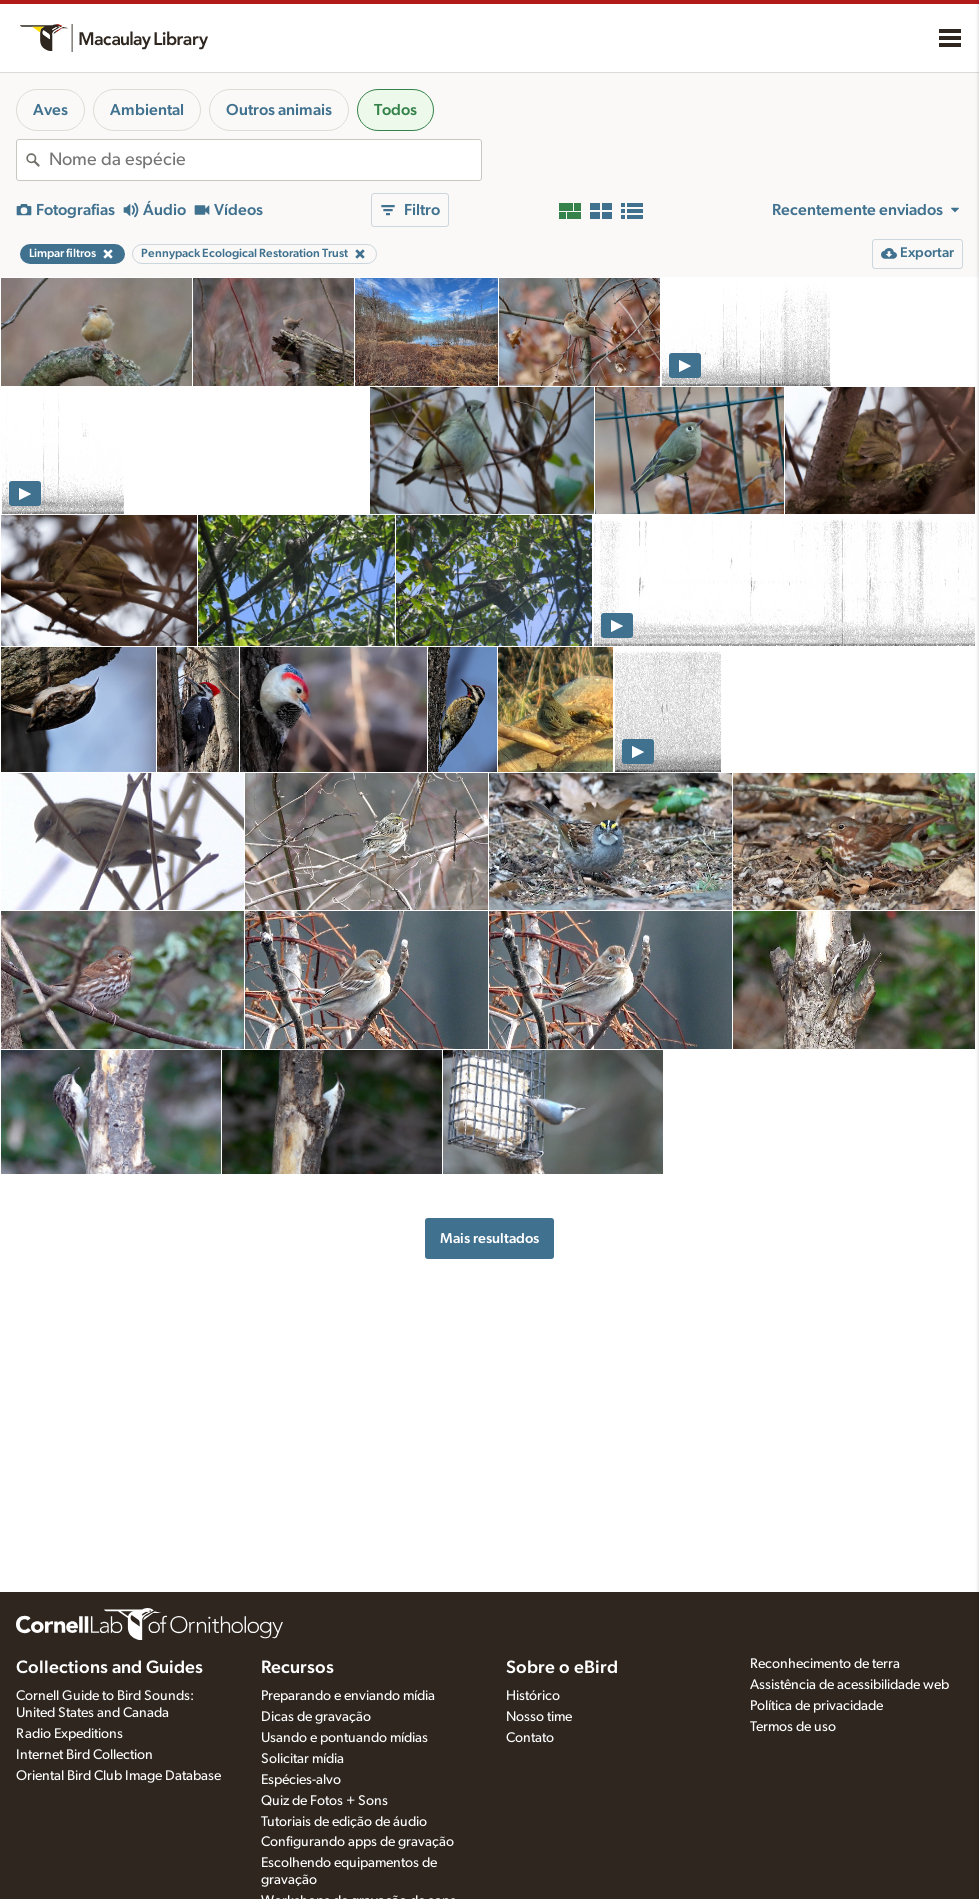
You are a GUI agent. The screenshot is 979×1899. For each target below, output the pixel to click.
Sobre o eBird (562, 1668)
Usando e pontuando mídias (344, 1738)
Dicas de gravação (316, 1717)
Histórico (533, 1696)
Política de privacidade (816, 1706)
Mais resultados (489, 1238)
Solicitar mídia (302, 1759)
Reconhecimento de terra (825, 1664)
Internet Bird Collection (84, 1755)
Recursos (297, 1668)
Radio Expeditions (69, 1734)
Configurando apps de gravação (357, 1842)
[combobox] (265, 160)
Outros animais (279, 110)
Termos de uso (793, 1727)
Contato (530, 1738)
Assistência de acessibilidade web (849, 1685)
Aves (50, 110)
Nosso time (539, 1717)
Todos (395, 110)
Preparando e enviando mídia (348, 1696)
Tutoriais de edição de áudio (344, 1822)
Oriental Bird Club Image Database (118, 1776)
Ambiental (147, 110)
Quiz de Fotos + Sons (324, 1801)
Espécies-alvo (301, 1780)
